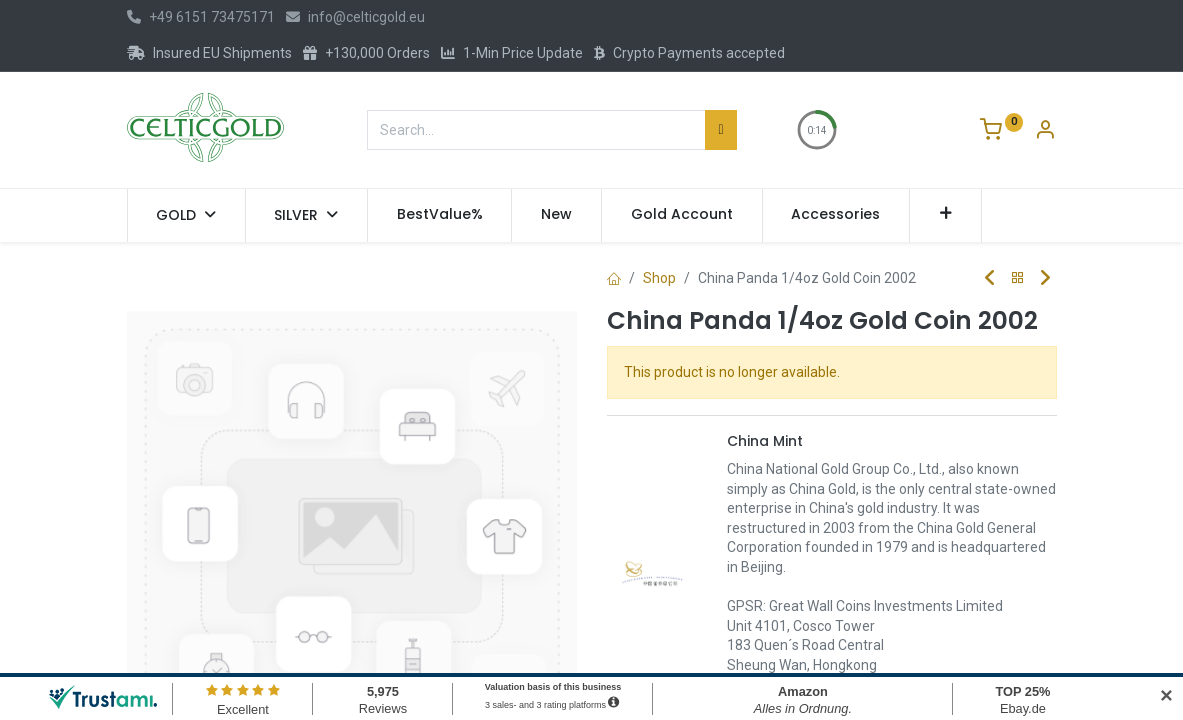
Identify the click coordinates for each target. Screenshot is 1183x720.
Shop (659, 278)
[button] (945, 215)
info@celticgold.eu (355, 17)
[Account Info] (1045, 132)
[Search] (720, 130)
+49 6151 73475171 (201, 17)
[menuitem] (440, 215)
